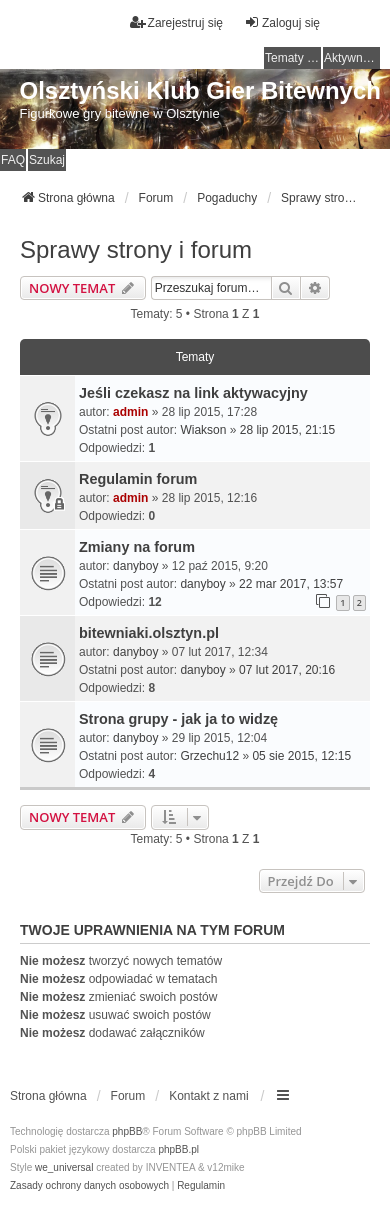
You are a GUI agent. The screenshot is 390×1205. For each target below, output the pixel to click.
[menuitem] (89, 1186)
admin (130, 412)
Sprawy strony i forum (136, 249)
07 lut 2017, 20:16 (287, 670)
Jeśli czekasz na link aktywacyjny (193, 393)
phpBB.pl (178, 1149)
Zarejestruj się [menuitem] (176, 22)
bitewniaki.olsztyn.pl (149, 633)
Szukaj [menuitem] (47, 160)
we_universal (64, 1167)
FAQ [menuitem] (13, 160)
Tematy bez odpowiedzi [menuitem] (293, 58)
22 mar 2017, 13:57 (291, 584)
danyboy (135, 566)
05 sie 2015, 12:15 (301, 756)
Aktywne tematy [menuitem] (352, 58)
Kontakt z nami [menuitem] (208, 1096)
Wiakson (203, 430)
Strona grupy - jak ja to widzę (178, 719)
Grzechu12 (209, 756)
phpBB (127, 1131)
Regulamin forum (138, 479)
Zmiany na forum (137, 547)
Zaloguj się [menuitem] (282, 22)
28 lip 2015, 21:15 (287, 430)
